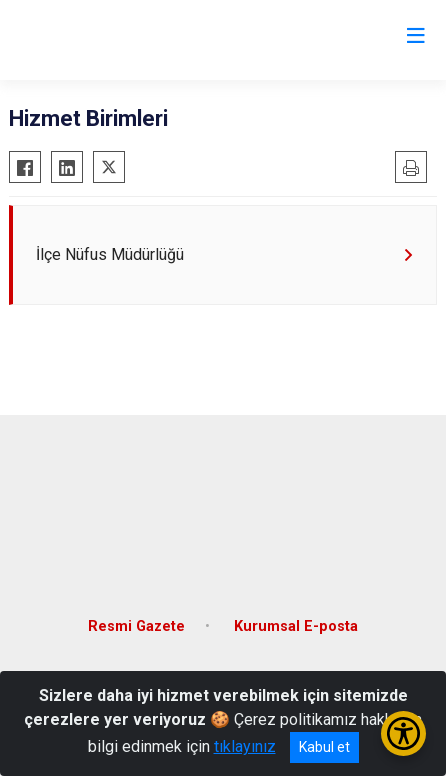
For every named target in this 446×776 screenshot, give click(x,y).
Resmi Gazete (136, 626)
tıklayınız (245, 746)
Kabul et (324, 747)
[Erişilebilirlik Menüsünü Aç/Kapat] (403, 733)
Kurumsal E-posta (296, 626)
